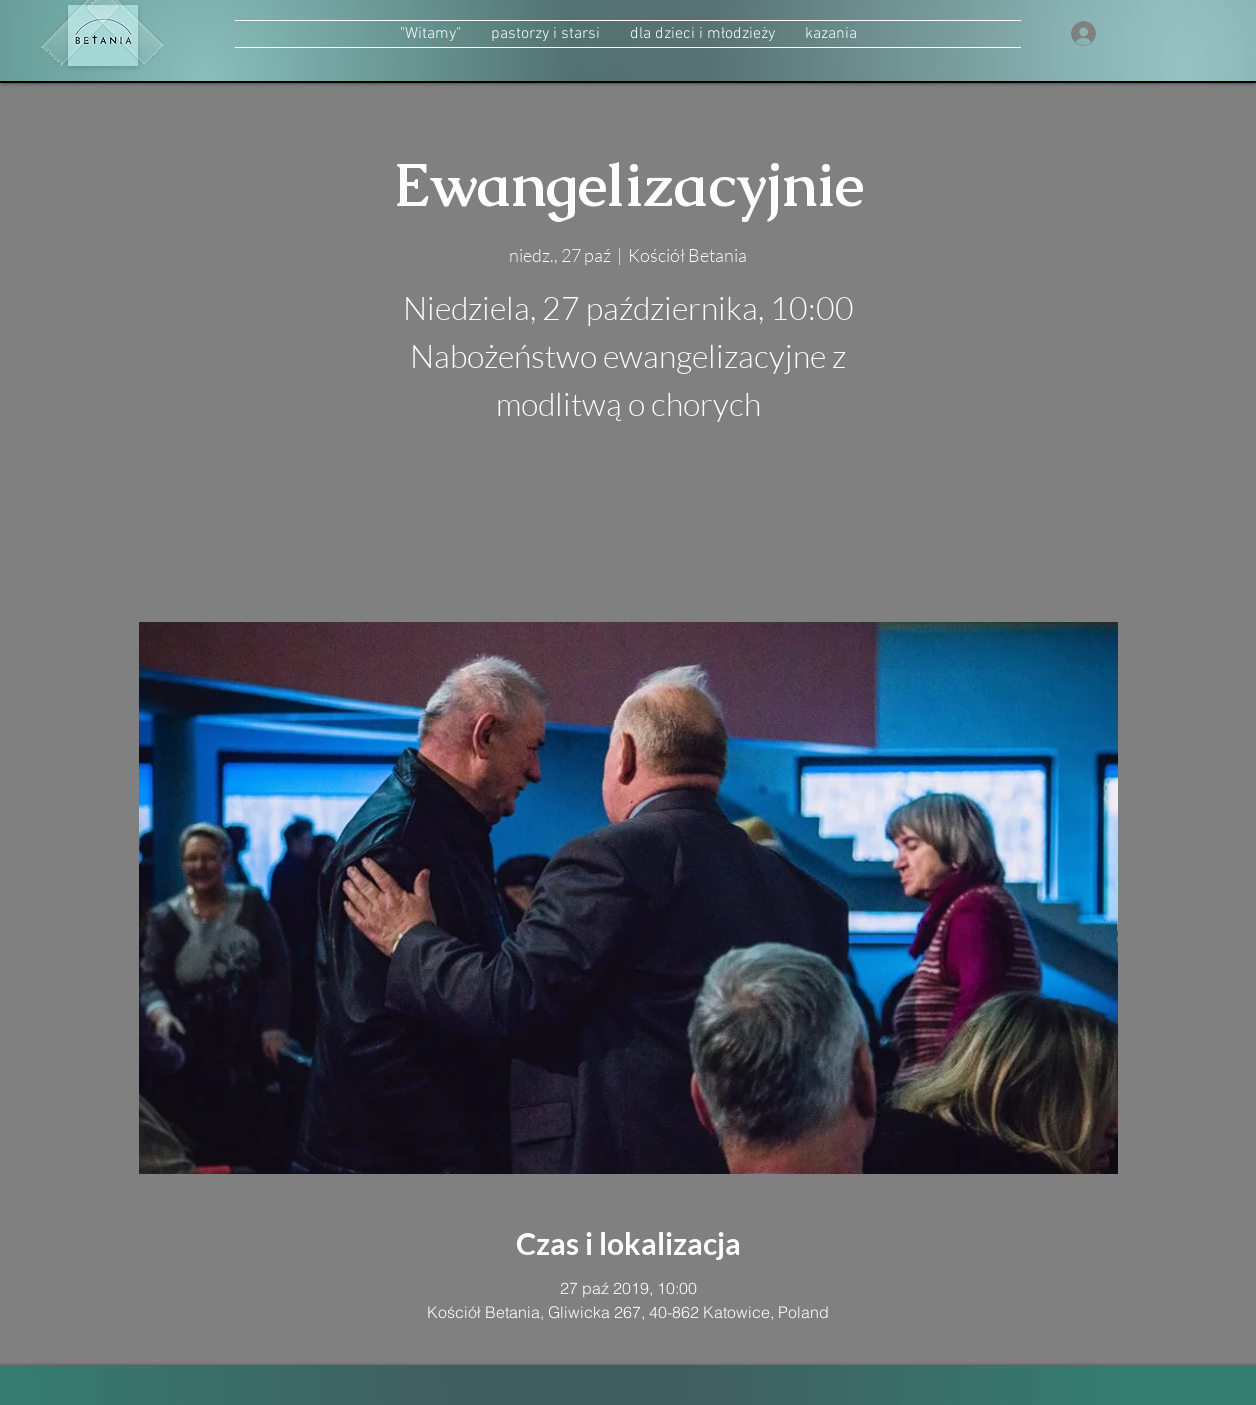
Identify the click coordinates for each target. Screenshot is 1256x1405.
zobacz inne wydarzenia (628, 527)
